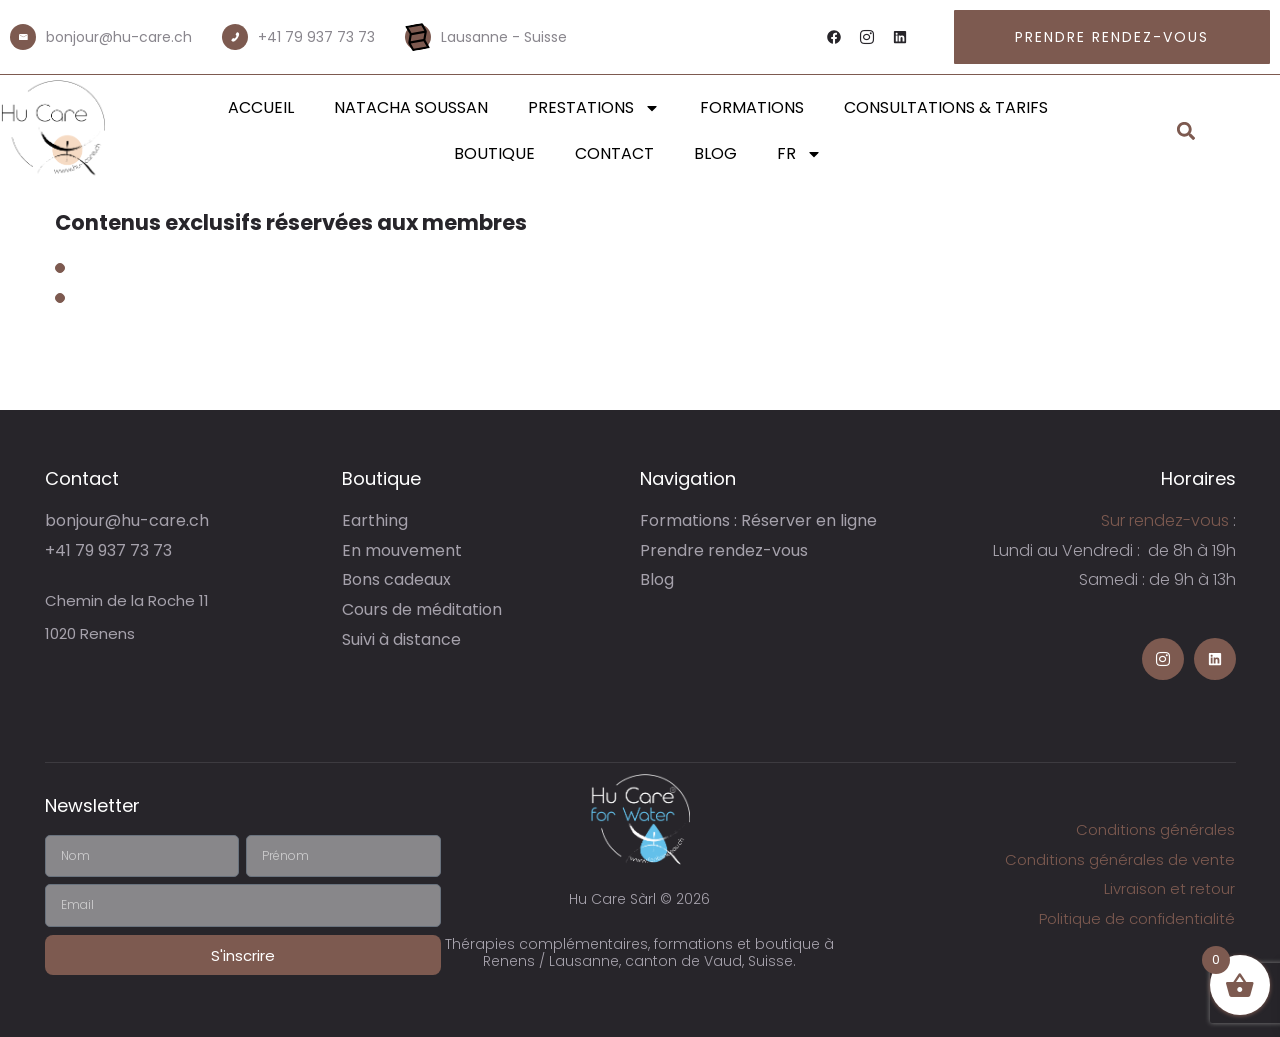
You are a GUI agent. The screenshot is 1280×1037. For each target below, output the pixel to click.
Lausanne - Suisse (504, 37)
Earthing (375, 520)
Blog (715, 153)
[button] (1186, 131)
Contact (614, 153)
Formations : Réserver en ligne (758, 520)
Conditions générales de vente (1120, 859)
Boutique (494, 153)
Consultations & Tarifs (946, 107)
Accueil (261, 107)
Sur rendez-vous (1165, 520)
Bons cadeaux (396, 579)
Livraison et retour (1169, 888)
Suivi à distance (401, 639)
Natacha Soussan (411, 107)
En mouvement (402, 550)
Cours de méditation (422, 609)
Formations (752, 107)
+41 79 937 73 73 (316, 37)
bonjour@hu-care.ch (119, 37)
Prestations (594, 108)
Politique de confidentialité (1137, 918)
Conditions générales (1155, 829)
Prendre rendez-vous (724, 550)
